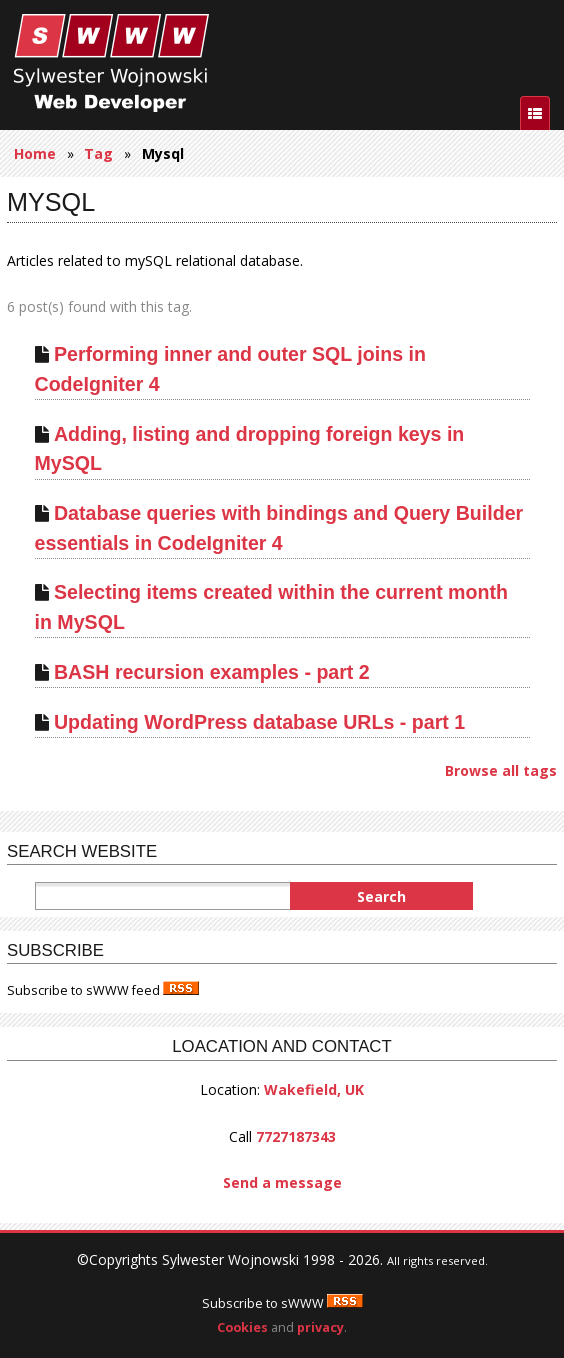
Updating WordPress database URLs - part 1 (259, 722)
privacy (320, 1327)
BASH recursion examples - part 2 (212, 672)
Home (35, 153)
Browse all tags (501, 770)
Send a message (282, 1182)
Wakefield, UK (314, 1089)
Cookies (242, 1327)
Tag (98, 153)
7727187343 (296, 1136)
